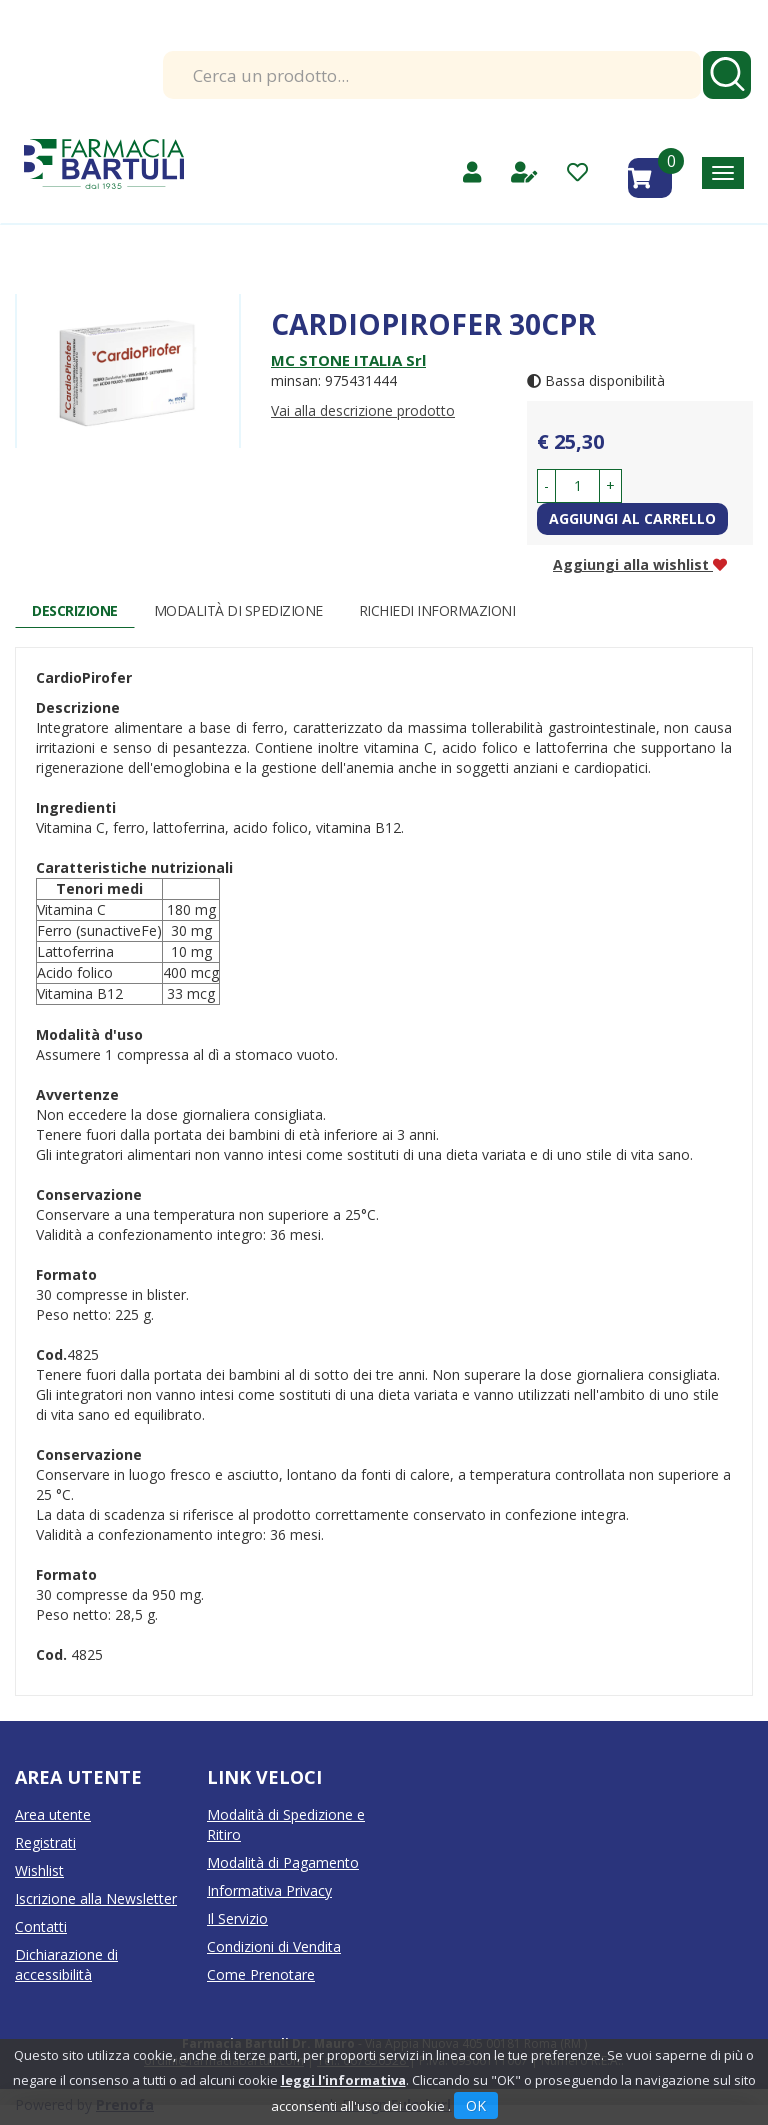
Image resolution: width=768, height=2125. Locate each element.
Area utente (53, 1814)
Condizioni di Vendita (274, 1946)
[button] (546, 486)
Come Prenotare (261, 1974)
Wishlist (39, 1870)
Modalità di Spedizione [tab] (238, 610)
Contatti (41, 1926)
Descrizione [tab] (75, 610)
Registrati (45, 1842)
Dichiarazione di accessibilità (66, 1964)
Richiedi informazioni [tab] (437, 610)
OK (476, 2105)
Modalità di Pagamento (283, 1862)
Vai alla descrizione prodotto (363, 410)
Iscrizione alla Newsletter (96, 1898)
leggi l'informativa (343, 2080)
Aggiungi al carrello (632, 518)
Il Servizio (237, 1918)
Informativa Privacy (269, 1890)
